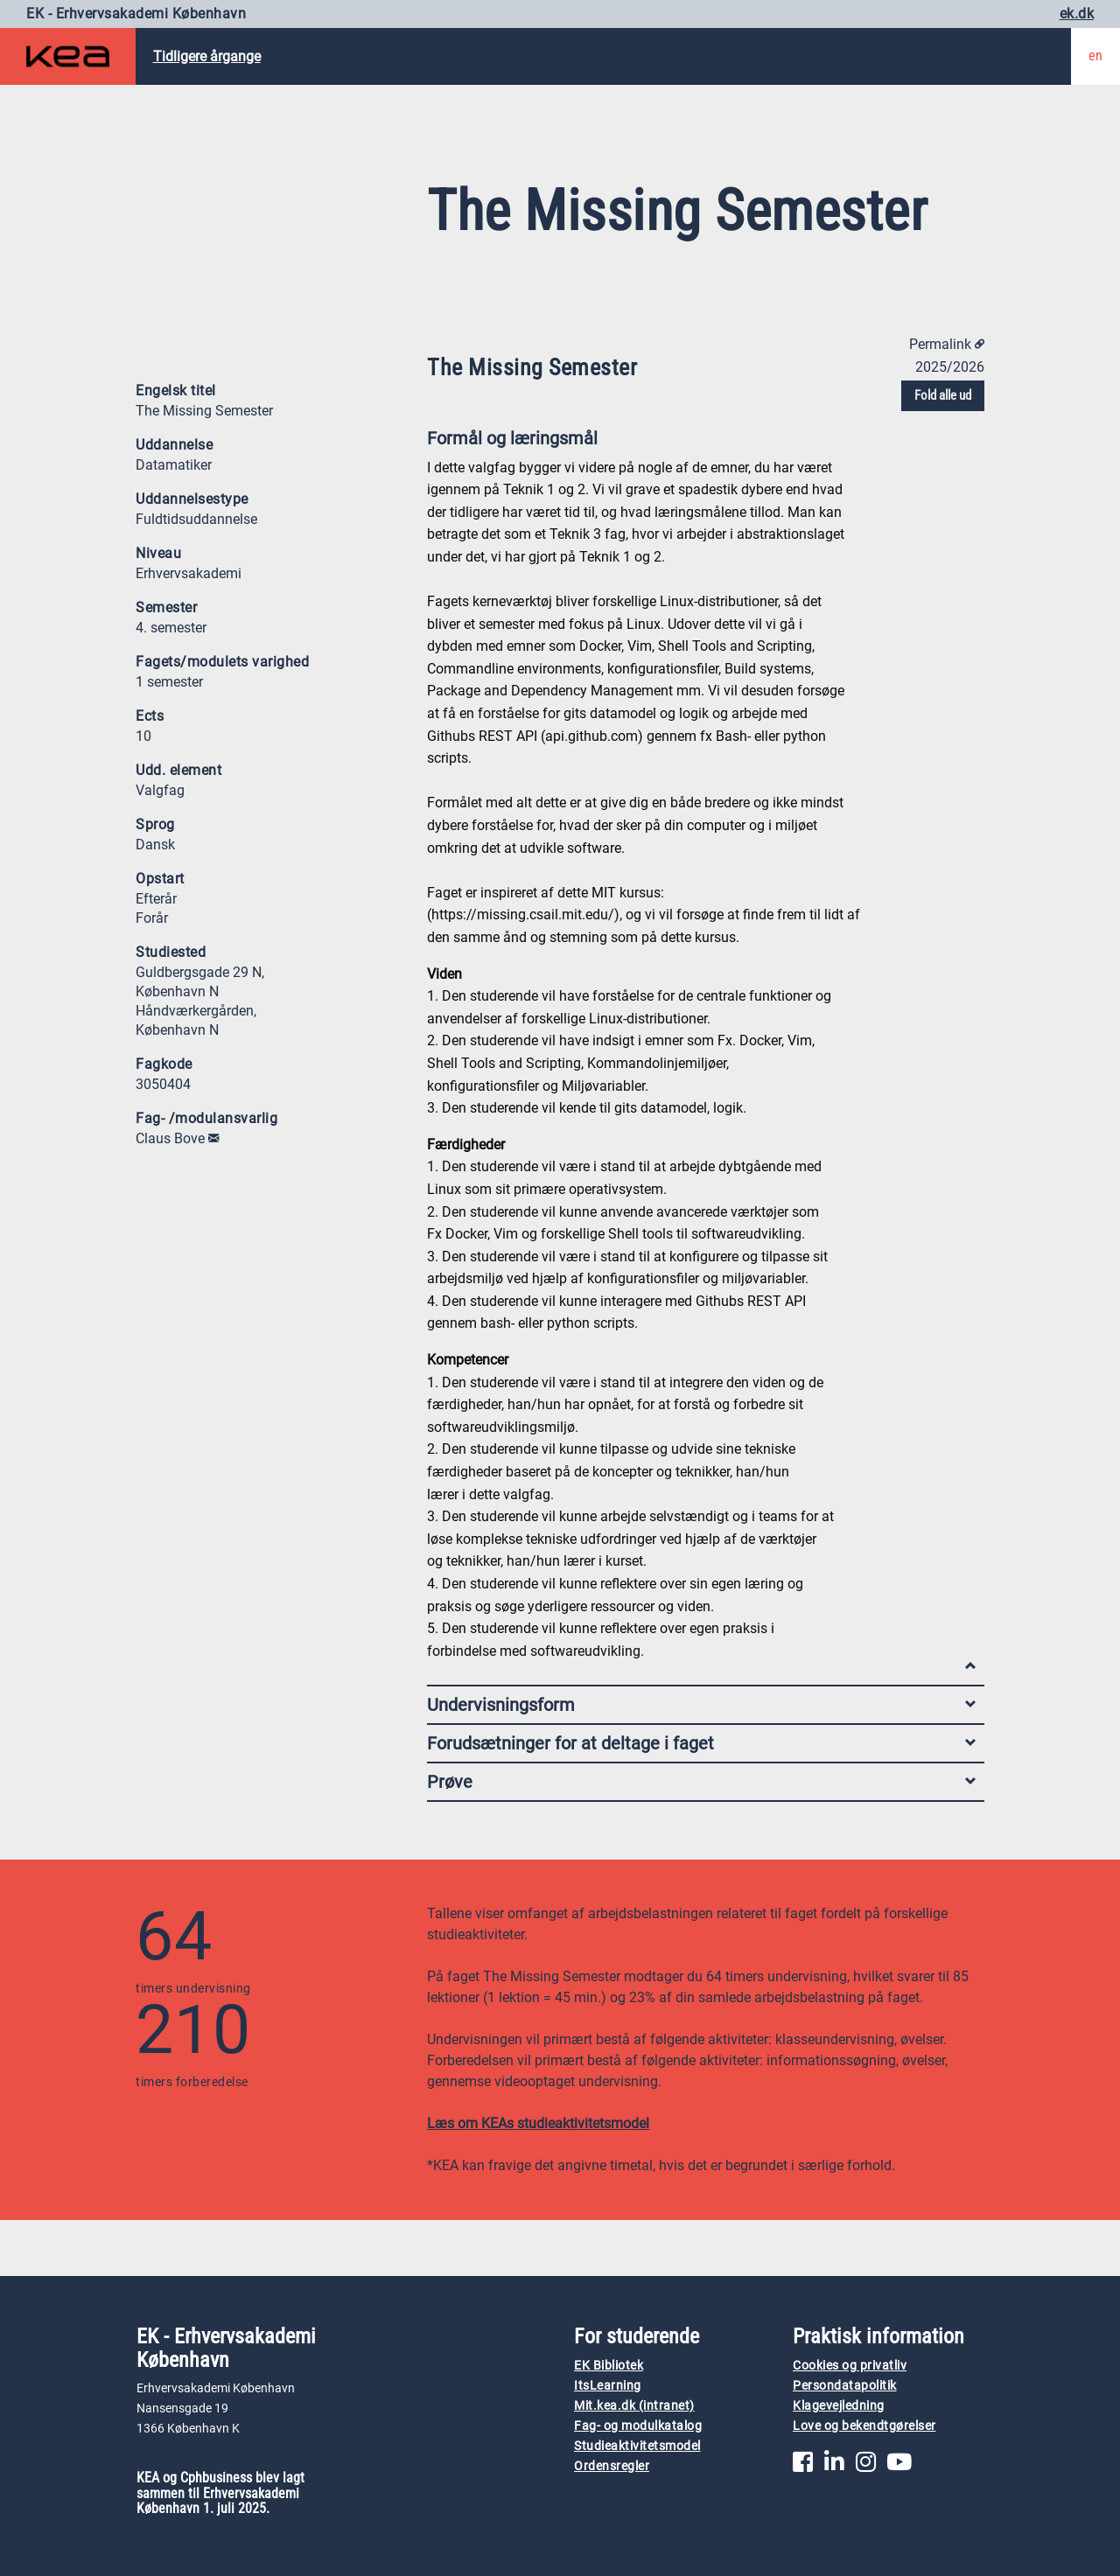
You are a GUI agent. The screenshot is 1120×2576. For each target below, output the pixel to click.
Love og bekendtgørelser (864, 2426)
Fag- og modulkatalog (638, 2426)
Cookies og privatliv (849, 2365)
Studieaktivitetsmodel (637, 2446)
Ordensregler (611, 2466)
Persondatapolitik (845, 2385)
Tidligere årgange (207, 56)
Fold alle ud (942, 395)
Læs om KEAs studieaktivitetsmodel (538, 2123)
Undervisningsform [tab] (701, 1704)
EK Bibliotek (608, 2365)
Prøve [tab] (701, 1781)
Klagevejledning (839, 2405)
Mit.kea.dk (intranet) (634, 2405)
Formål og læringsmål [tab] (701, 442)
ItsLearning (607, 2385)
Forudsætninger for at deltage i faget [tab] (701, 1743)
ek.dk (1077, 13)
